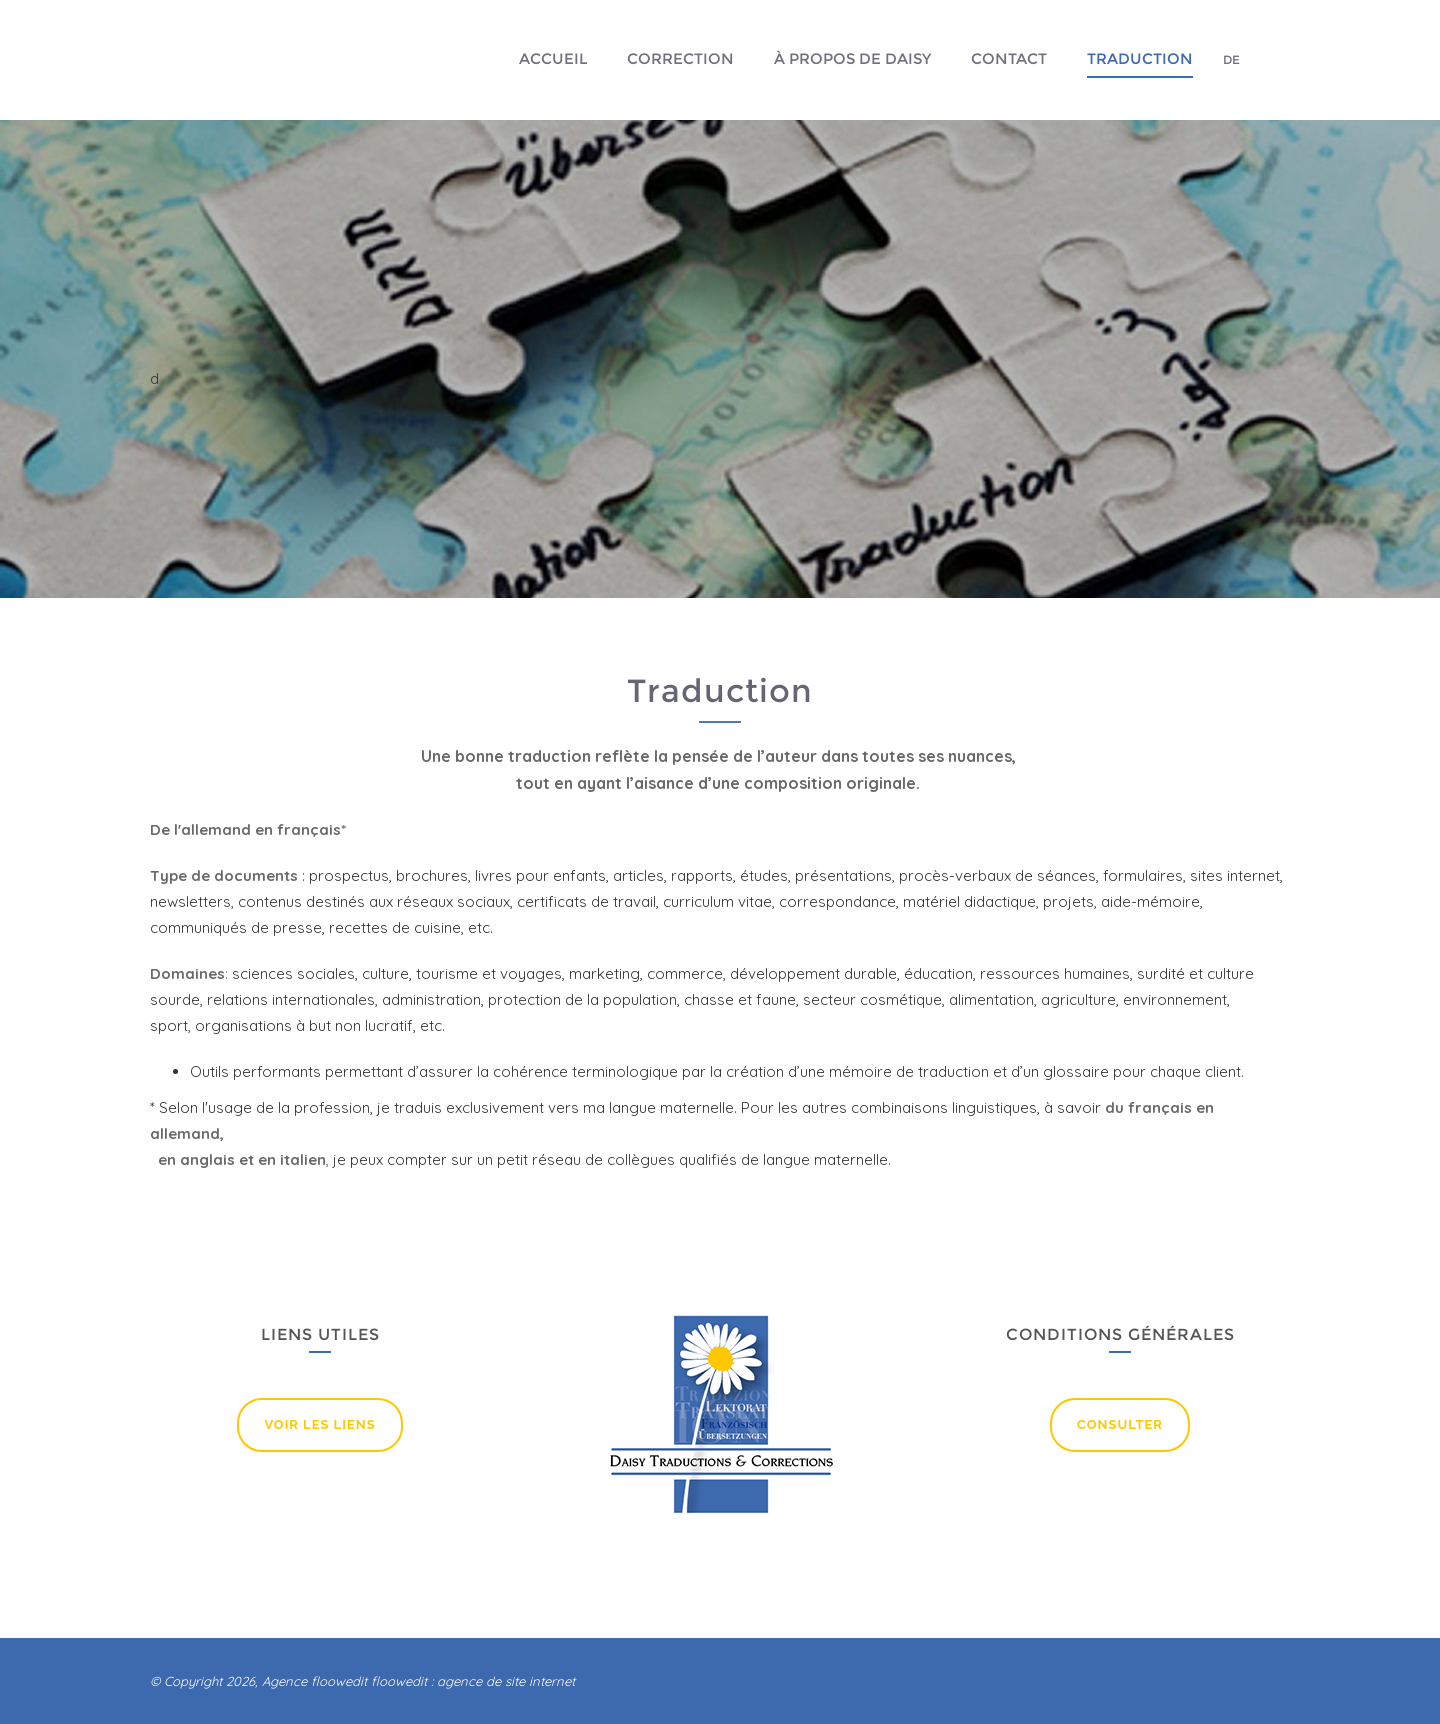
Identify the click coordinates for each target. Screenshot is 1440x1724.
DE (1231, 59)
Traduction (1140, 58)
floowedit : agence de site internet (473, 1681)
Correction (680, 58)
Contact (1009, 58)
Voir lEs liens (319, 1424)
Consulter (1120, 1424)
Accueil (553, 58)
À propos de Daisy (852, 58)
